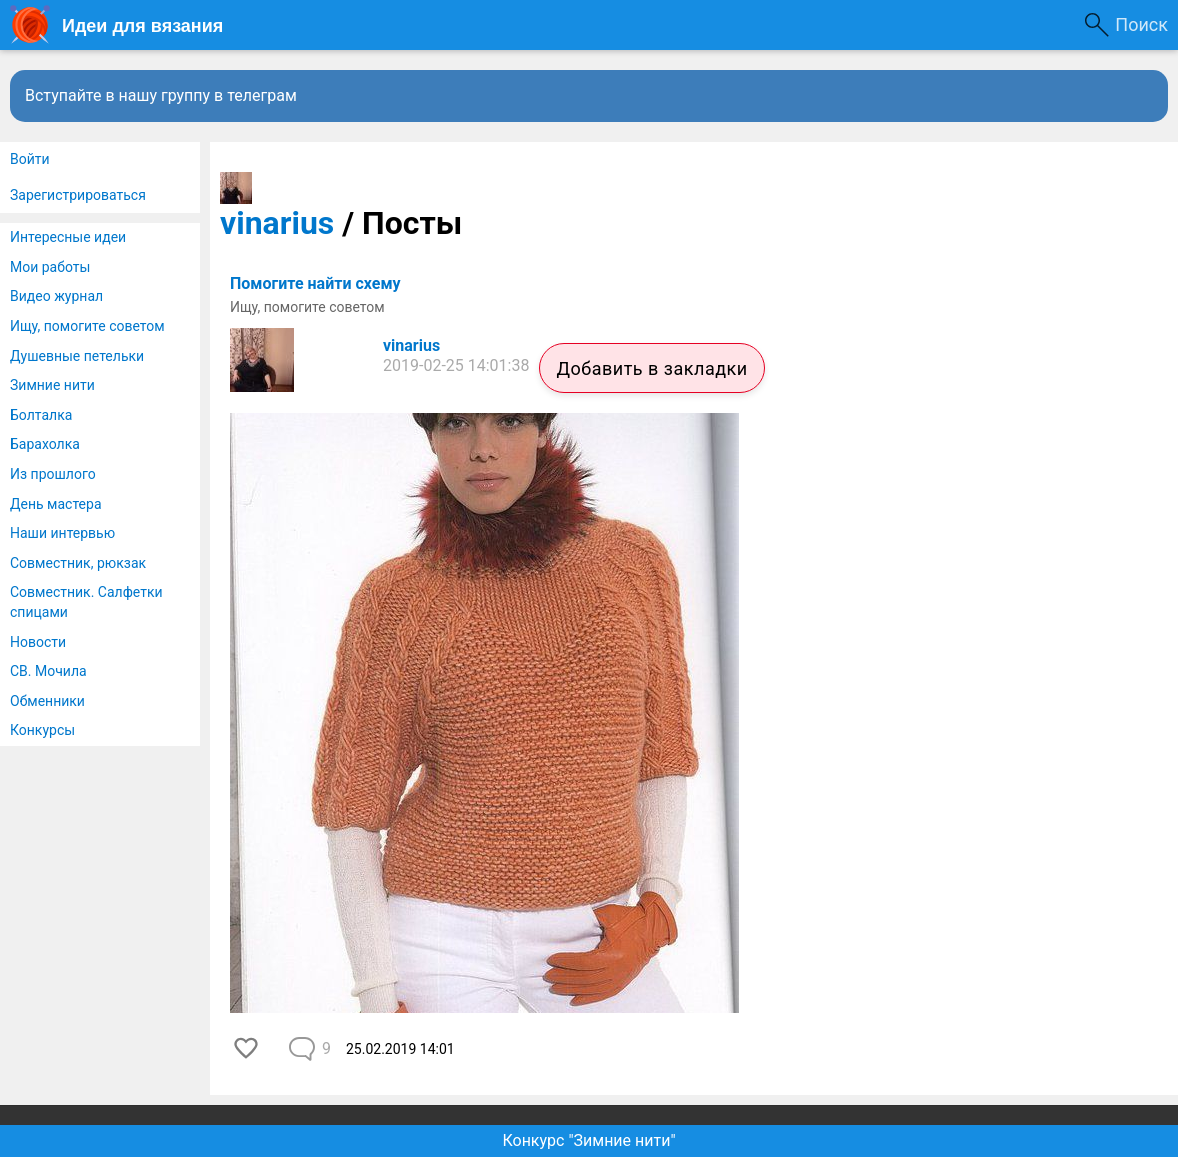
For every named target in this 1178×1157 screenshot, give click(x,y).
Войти (30, 159)
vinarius (277, 223)
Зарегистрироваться (78, 195)
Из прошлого (53, 474)
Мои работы (50, 267)
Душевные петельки (77, 356)
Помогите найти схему (315, 283)
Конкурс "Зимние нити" (588, 1140)
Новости (38, 642)
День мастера (56, 504)
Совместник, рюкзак (78, 563)
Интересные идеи (68, 237)
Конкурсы (42, 730)
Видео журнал (56, 296)
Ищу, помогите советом (87, 326)
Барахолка (45, 444)
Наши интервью (62, 533)
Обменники (47, 701)
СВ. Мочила (48, 671)
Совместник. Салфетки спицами (86, 602)
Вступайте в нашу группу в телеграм (161, 95)
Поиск (1141, 24)
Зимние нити (52, 385)
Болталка (41, 415)
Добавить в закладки (651, 368)
